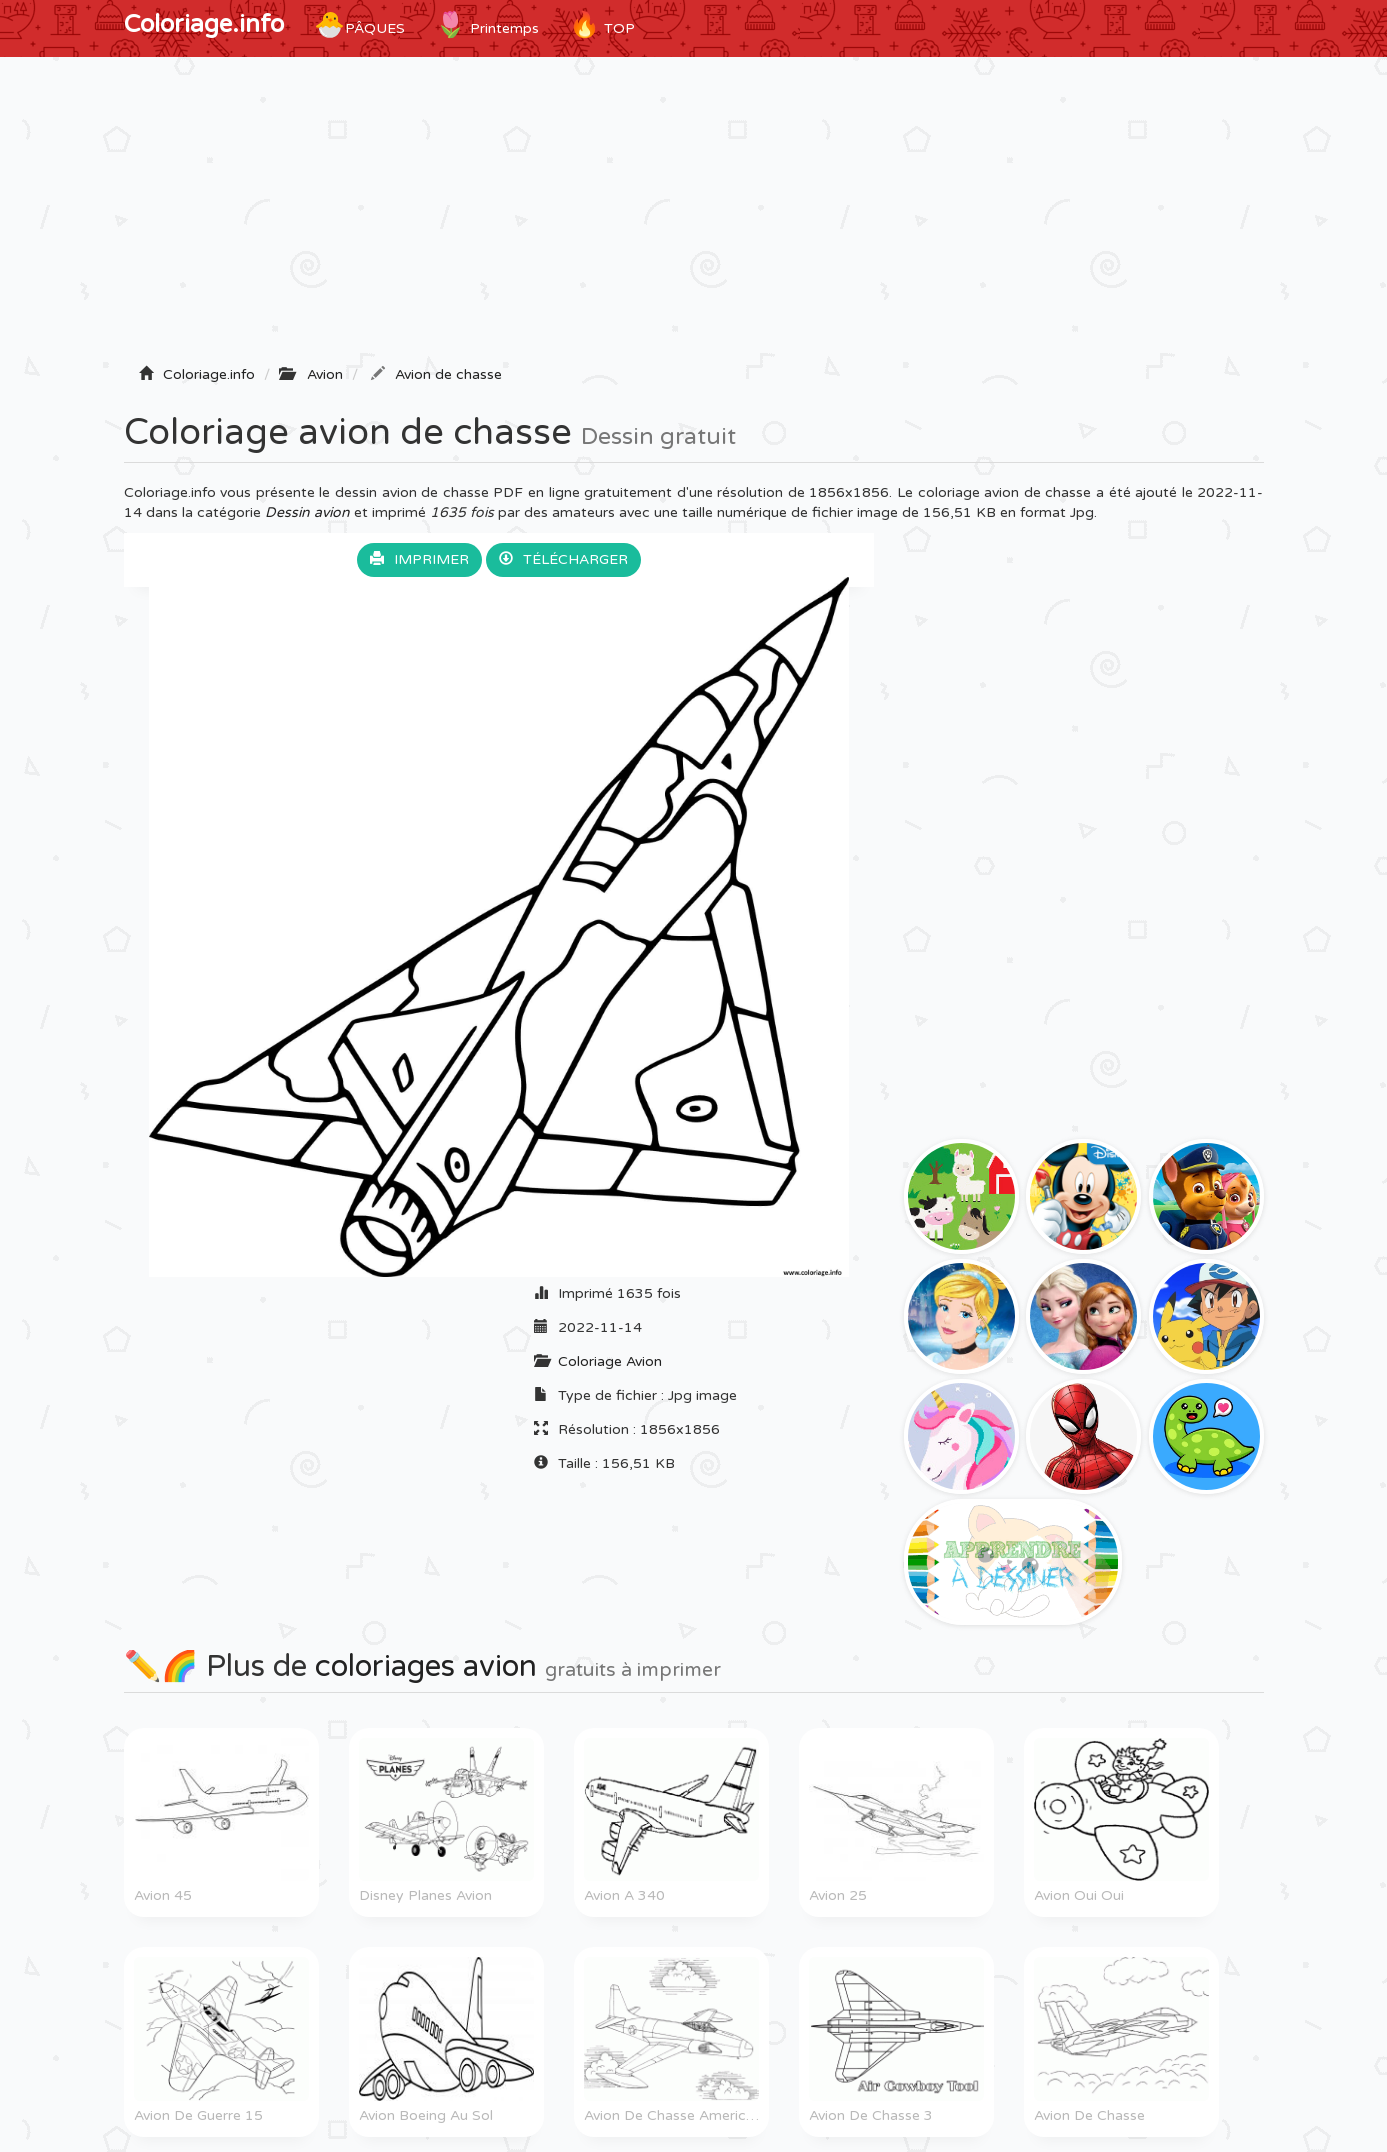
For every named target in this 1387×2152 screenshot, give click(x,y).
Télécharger (563, 559)
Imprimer (419, 559)
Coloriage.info (204, 24)
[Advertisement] (694, 217)
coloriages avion (426, 1666)
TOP (602, 25)
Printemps (487, 25)
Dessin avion (307, 512)
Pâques (359, 25)
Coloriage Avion (610, 1361)
